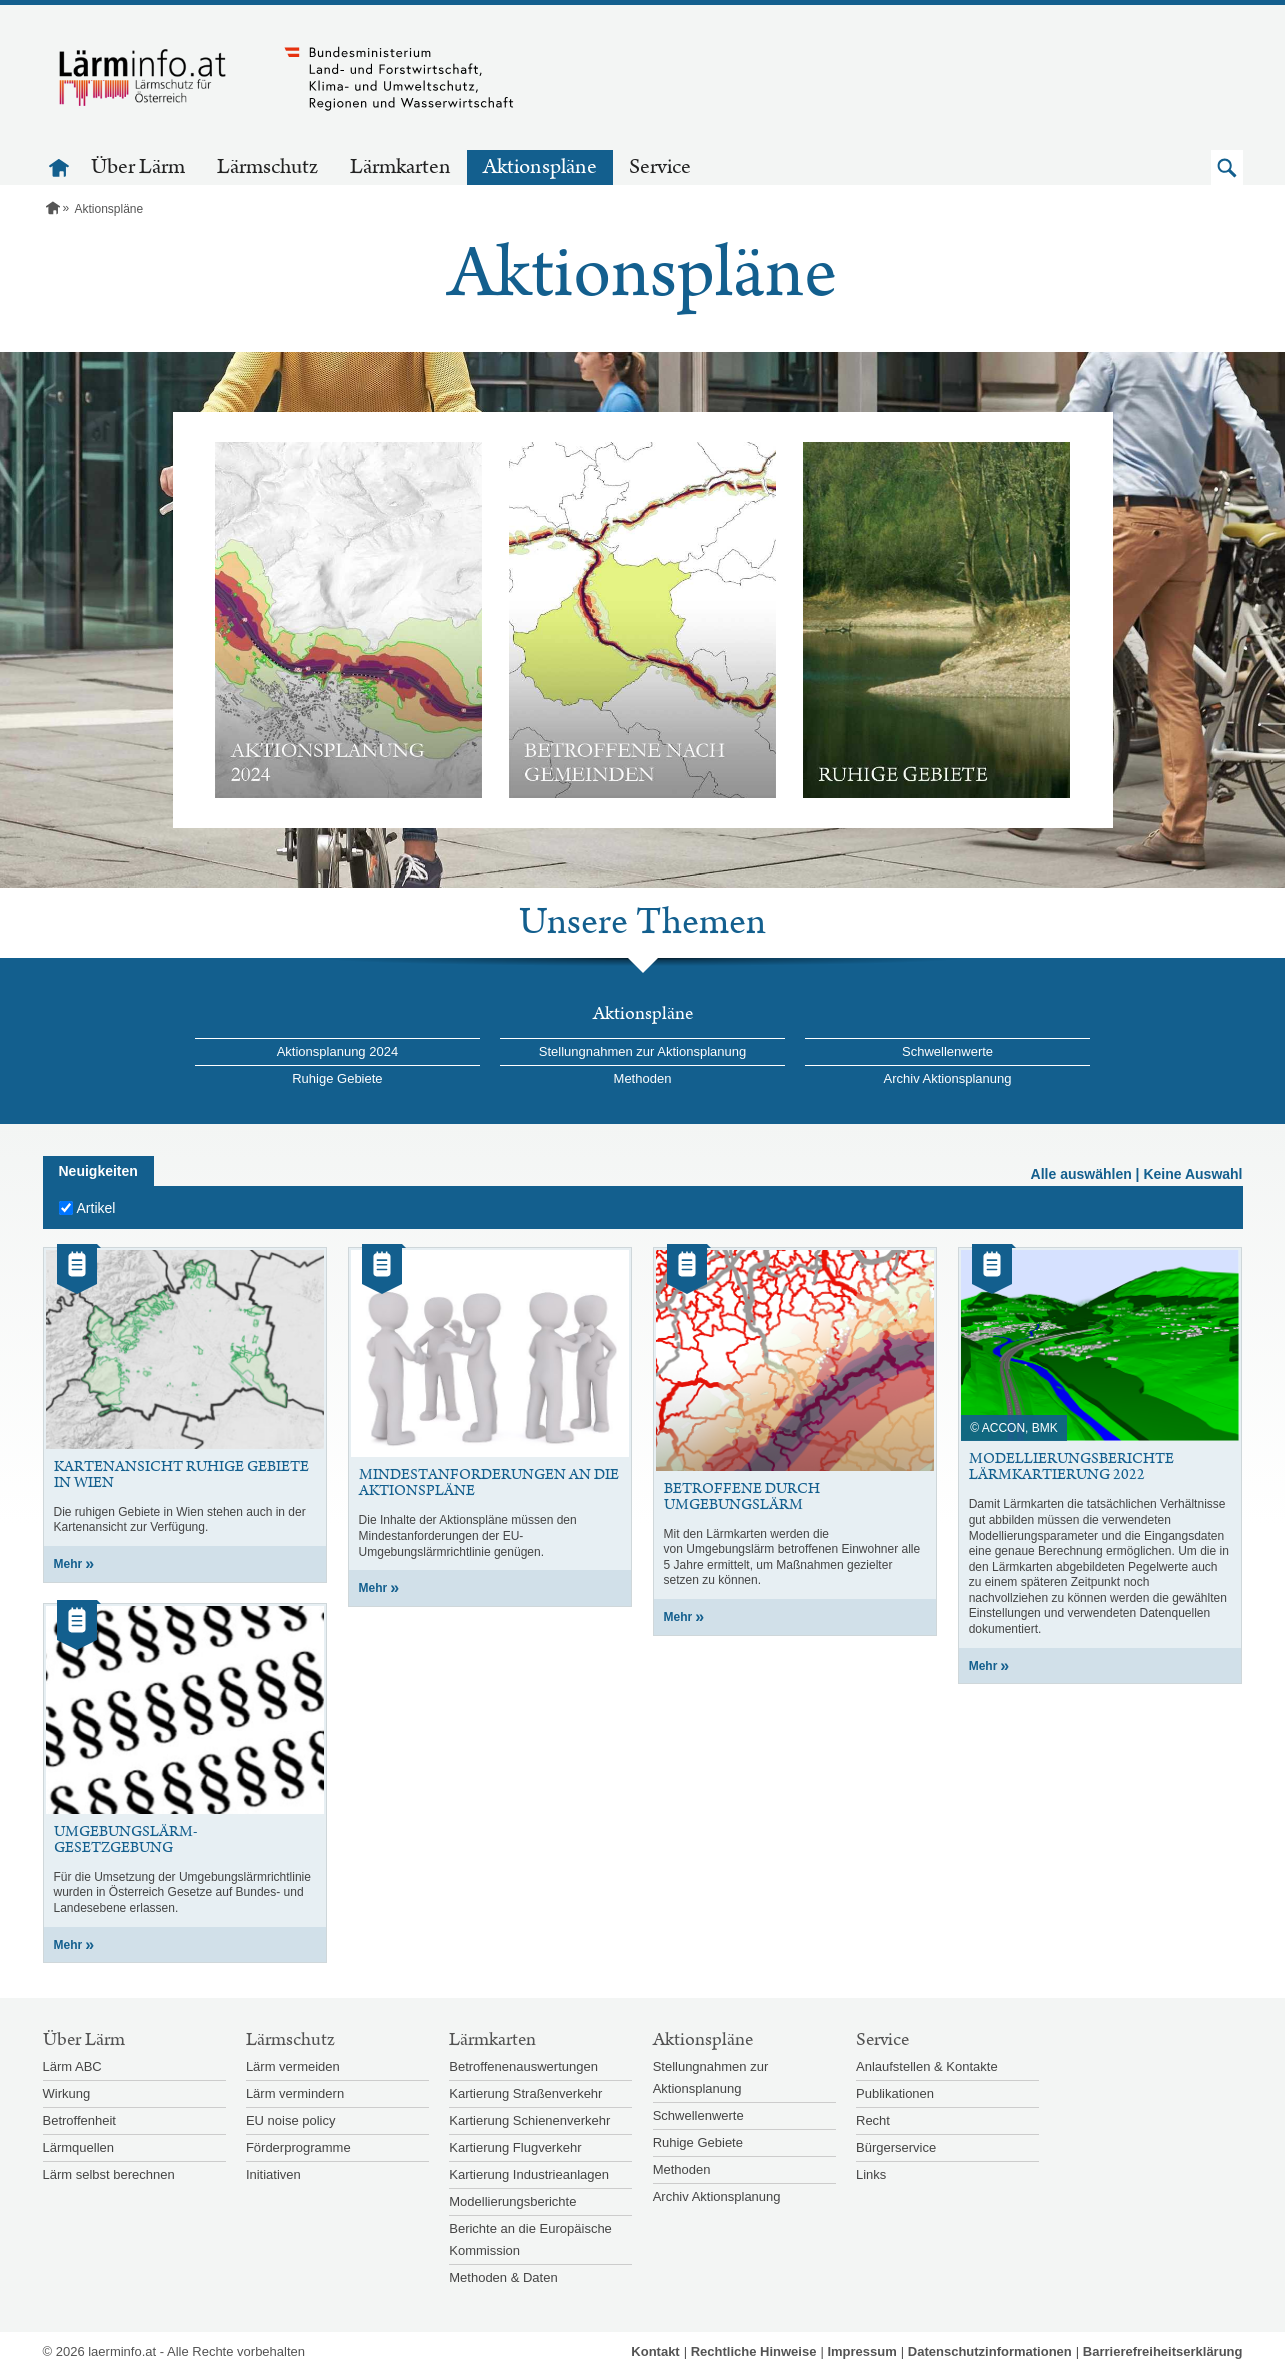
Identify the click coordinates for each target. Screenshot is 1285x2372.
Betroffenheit (79, 2120)
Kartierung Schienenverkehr (529, 2120)
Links (871, 2174)
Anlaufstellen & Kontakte (927, 2066)
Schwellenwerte (947, 1051)
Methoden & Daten (503, 2277)
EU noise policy (291, 2120)
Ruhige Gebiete (337, 1078)
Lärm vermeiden (293, 2066)
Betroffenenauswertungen (523, 2066)
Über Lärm (138, 167)
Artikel (96, 1208)
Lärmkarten (400, 167)
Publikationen (895, 2093)
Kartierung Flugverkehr (515, 2147)
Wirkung (67, 2093)
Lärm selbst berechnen (109, 2174)
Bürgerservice (896, 2147)
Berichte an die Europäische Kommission (530, 2239)
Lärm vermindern (295, 2093)
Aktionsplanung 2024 (337, 1051)
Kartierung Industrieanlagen (529, 2174)
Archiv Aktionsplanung (948, 1078)
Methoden (643, 1078)
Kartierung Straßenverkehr (525, 2093)
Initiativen (273, 2174)
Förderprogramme (298, 2147)
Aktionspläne (540, 167)
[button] (1227, 167)
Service (660, 167)
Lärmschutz (267, 167)
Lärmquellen (79, 2147)
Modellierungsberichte (512, 2201)
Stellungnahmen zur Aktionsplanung (642, 1051)
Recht (873, 2120)
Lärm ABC (72, 2066)
